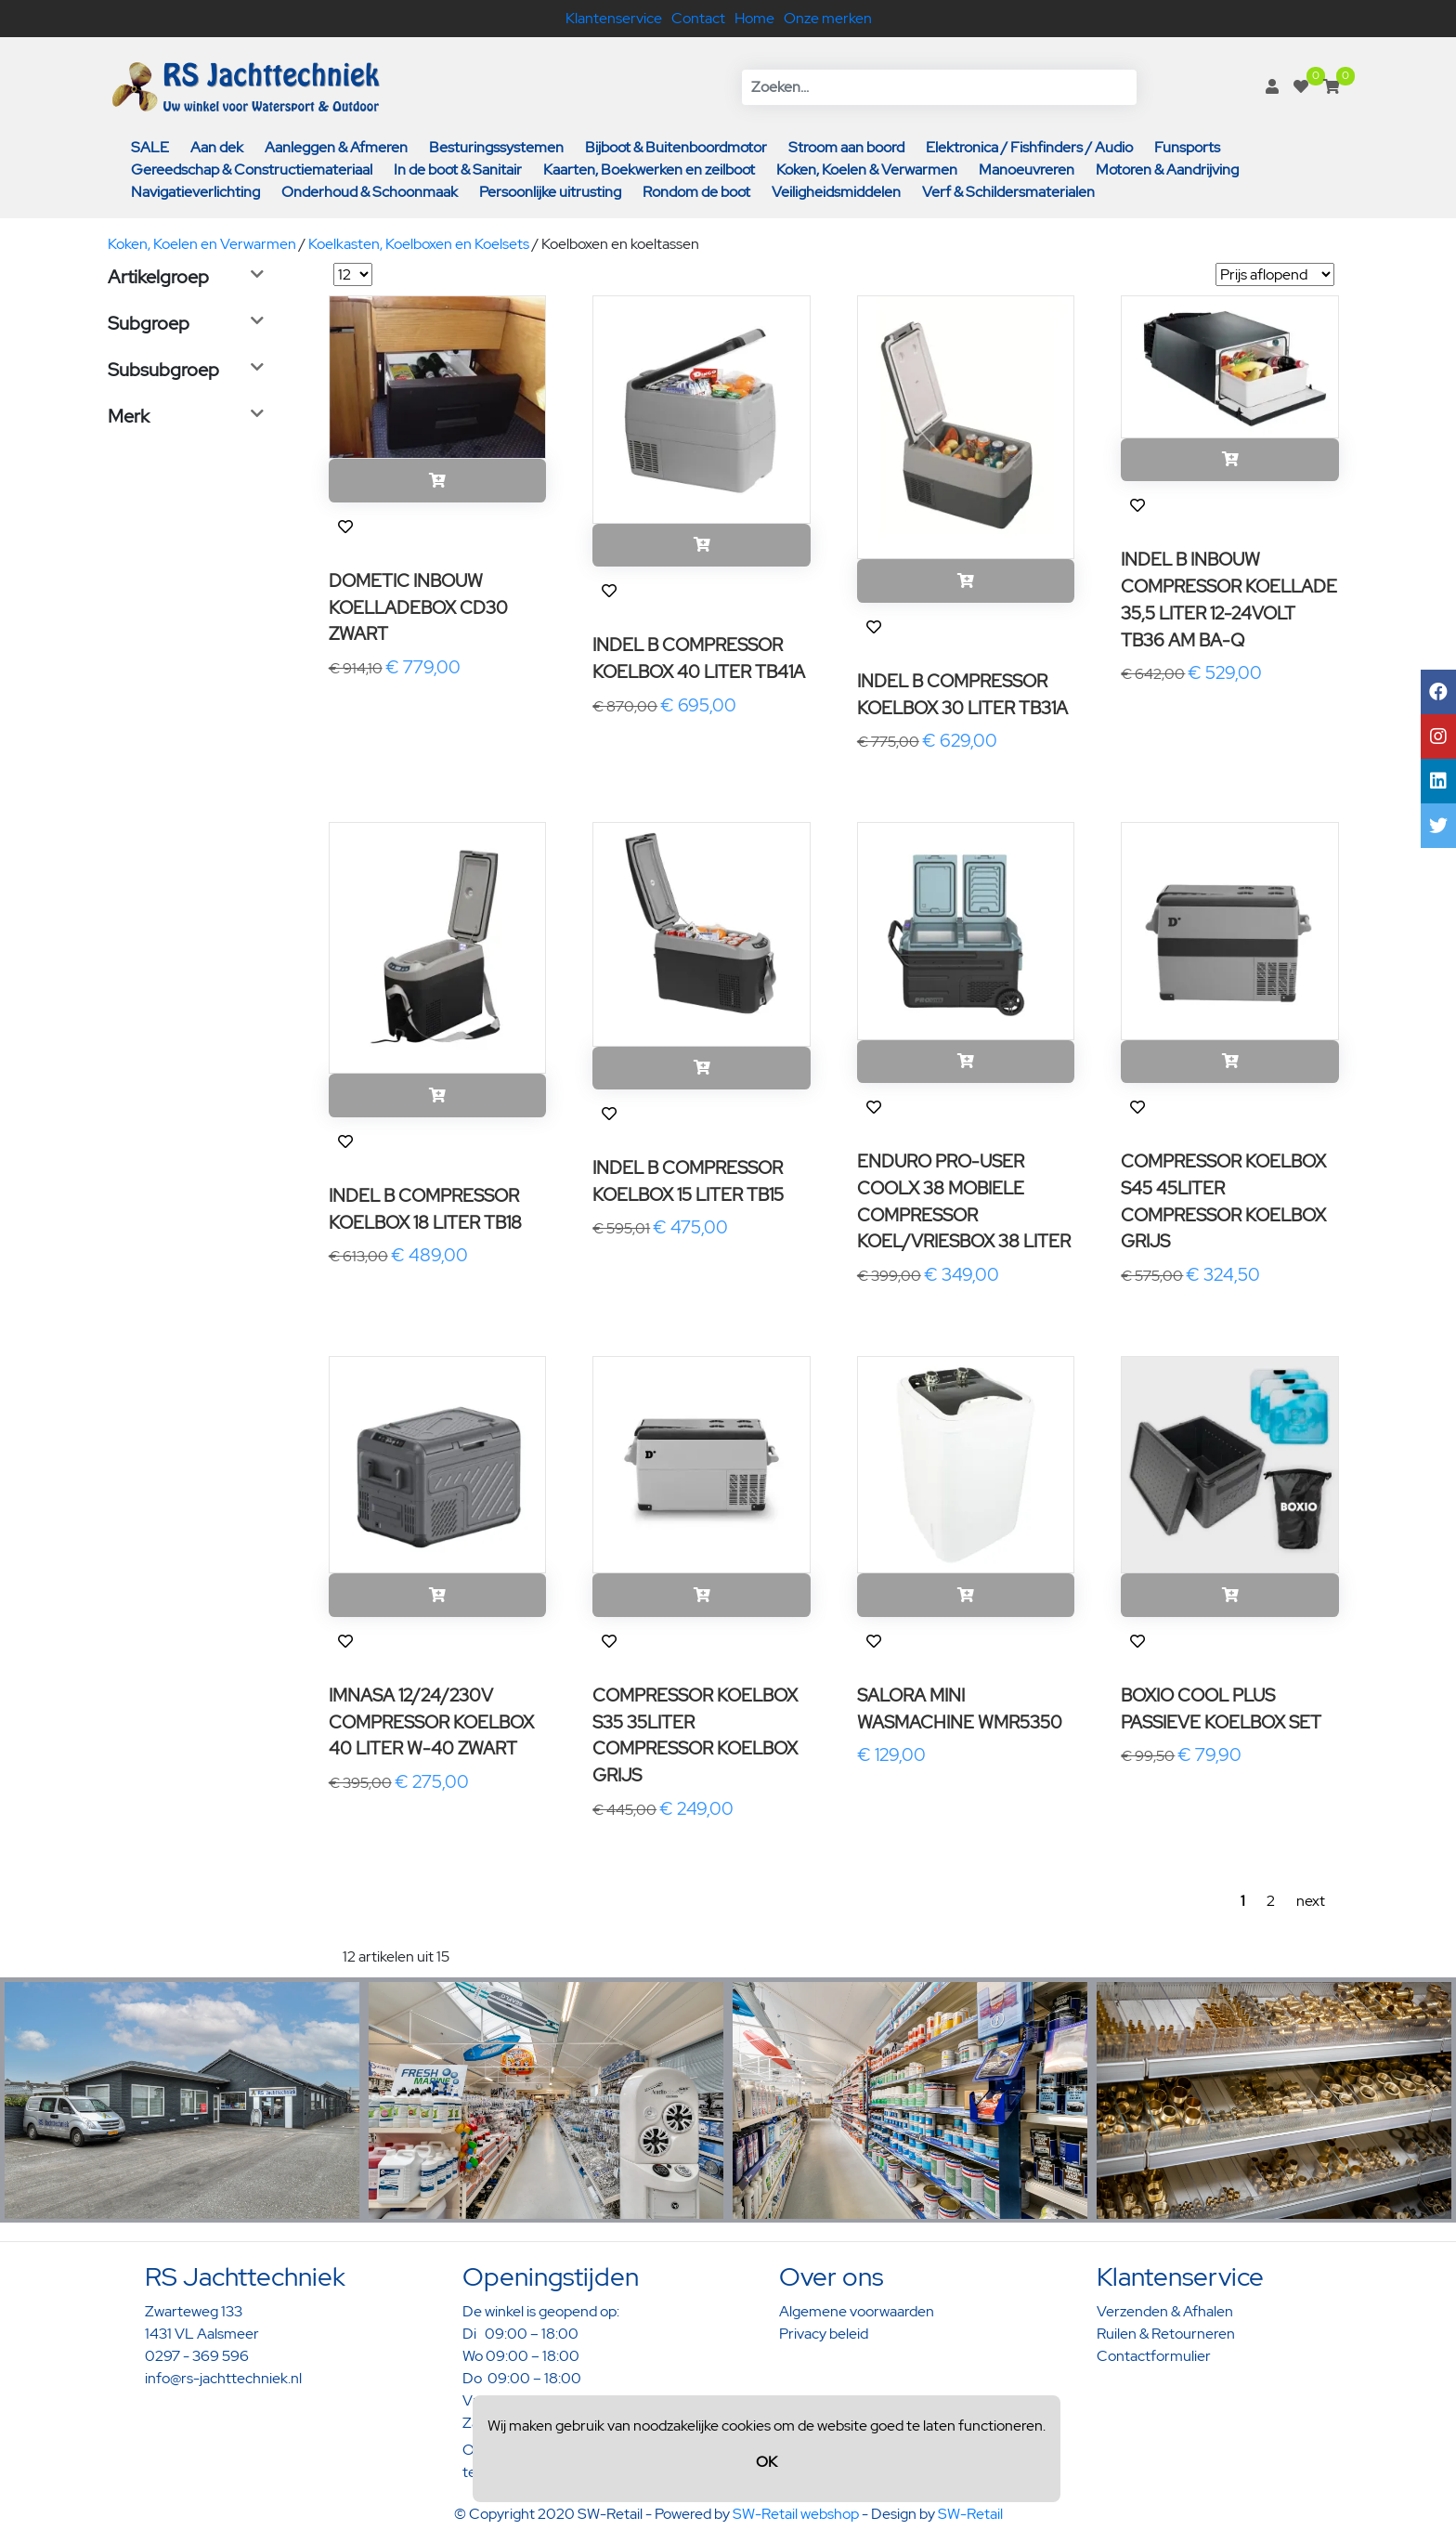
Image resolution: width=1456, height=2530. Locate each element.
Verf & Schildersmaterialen (1008, 192)
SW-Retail (970, 2513)
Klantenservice (614, 18)
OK (766, 2461)
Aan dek (216, 147)
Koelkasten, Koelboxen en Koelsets (418, 244)
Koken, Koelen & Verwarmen (866, 169)
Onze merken (828, 18)
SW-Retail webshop (796, 2513)
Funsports (1187, 147)
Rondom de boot (696, 192)
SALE (150, 147)
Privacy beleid (823, 2333)
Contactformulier (1154, 2356)
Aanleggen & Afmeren (336, 147)
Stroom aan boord (846, 147)
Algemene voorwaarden (856, 2311)
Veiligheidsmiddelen (836, 192)
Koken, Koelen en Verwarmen (202, 244)
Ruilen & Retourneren (1166, 2333)
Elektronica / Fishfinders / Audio (1029, 147)
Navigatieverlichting (195, 192)
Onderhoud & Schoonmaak (369, 192)
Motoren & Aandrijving (1167, 169)
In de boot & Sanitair (458, 169)
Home (754, 18)
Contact (698, 18)
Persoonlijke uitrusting (550, 192)
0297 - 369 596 (197, 2356)
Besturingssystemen (496, 147)
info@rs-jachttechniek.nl (223, 2378)
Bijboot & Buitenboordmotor (676, 147)
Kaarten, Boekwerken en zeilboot (649, 169)
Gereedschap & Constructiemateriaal (251, 169)
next (1310, 1901)
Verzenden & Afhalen (1165, 2311)
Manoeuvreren (1026, 169)
